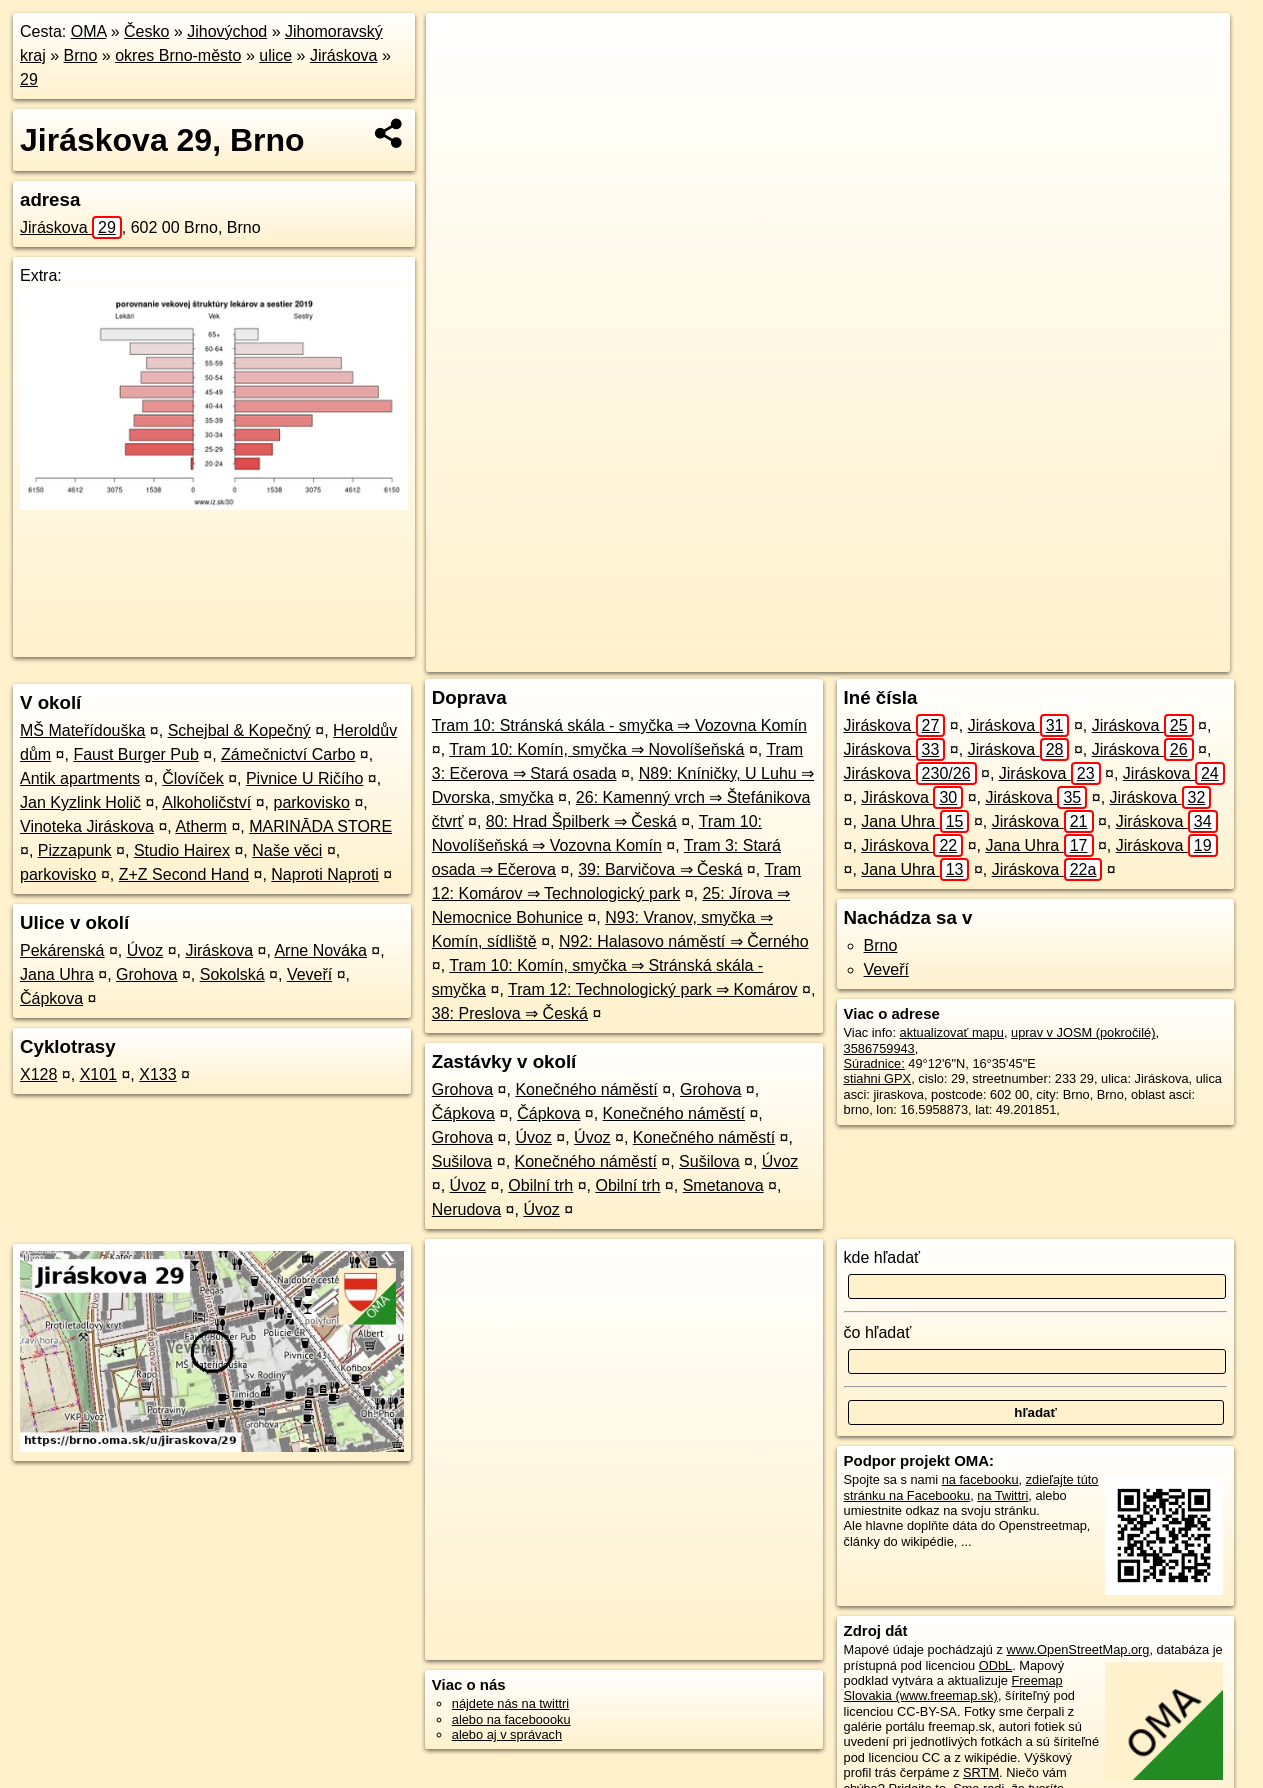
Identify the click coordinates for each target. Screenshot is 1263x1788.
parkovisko (311, 802)
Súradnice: (874, 1063)
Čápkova (51, 998)
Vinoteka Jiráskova (87, 826)
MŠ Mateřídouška (82, 730)
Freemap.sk (981, 657)
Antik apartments (80, 778)
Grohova (146, 974)
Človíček (192, 778)
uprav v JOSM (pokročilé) (1083, 1032)
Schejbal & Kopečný (239, 730)
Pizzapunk (75, 850)
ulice (275, 55)
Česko (146, 31)
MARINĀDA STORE (320, 826)
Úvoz (145, 950)
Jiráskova (344, 55)
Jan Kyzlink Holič (80, 802)
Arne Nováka (320, 950)
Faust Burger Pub (135, 754)
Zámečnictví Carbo (288, 754)
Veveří (309, 974)
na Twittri (1002, 1495)
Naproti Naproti (325, 874)
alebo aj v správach (507, 1734)
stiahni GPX (878, 1078)
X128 (38, 1074)
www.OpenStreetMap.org (1077, 1649)
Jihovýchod (227, 31)
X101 (98, 1074)
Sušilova (462, 1161)
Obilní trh (540, 1185)
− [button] (460, 78)
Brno (81, 55)
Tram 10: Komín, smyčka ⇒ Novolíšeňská (596, 749)
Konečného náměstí (586, 1089)
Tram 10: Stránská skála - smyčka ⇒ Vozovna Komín (619, 725)
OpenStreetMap (878, 657)
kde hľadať (882, 1257)
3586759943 (879, 1048)
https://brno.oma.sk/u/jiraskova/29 (1136, 657)
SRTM (981, 1772)
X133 (157, 1074)
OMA (89, 31)
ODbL (995, 1665)
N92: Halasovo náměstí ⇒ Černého (684, 941)
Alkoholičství (206, 802)
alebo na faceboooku (511, 1719)
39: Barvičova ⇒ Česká (660, 869)
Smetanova (723, 1185)
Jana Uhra (57, 974)
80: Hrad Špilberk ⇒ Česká (581, 821)
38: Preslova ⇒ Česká (510, 1013)
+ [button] (460, 47)
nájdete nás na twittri (510, 1703)
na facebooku (980, 1479)
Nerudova (466, 1209)
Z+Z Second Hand (184, 874)
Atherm (201, 826)
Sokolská (232, 974)
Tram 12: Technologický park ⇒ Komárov (653, 989)
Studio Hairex (182, 850)
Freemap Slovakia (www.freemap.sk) (953, 1688)
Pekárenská (62, 950)
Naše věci (287, 850)
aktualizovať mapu (952, 1032)
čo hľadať (878, 1332)
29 (29, 79)
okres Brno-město (178, 55)
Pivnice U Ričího (304, 778)
